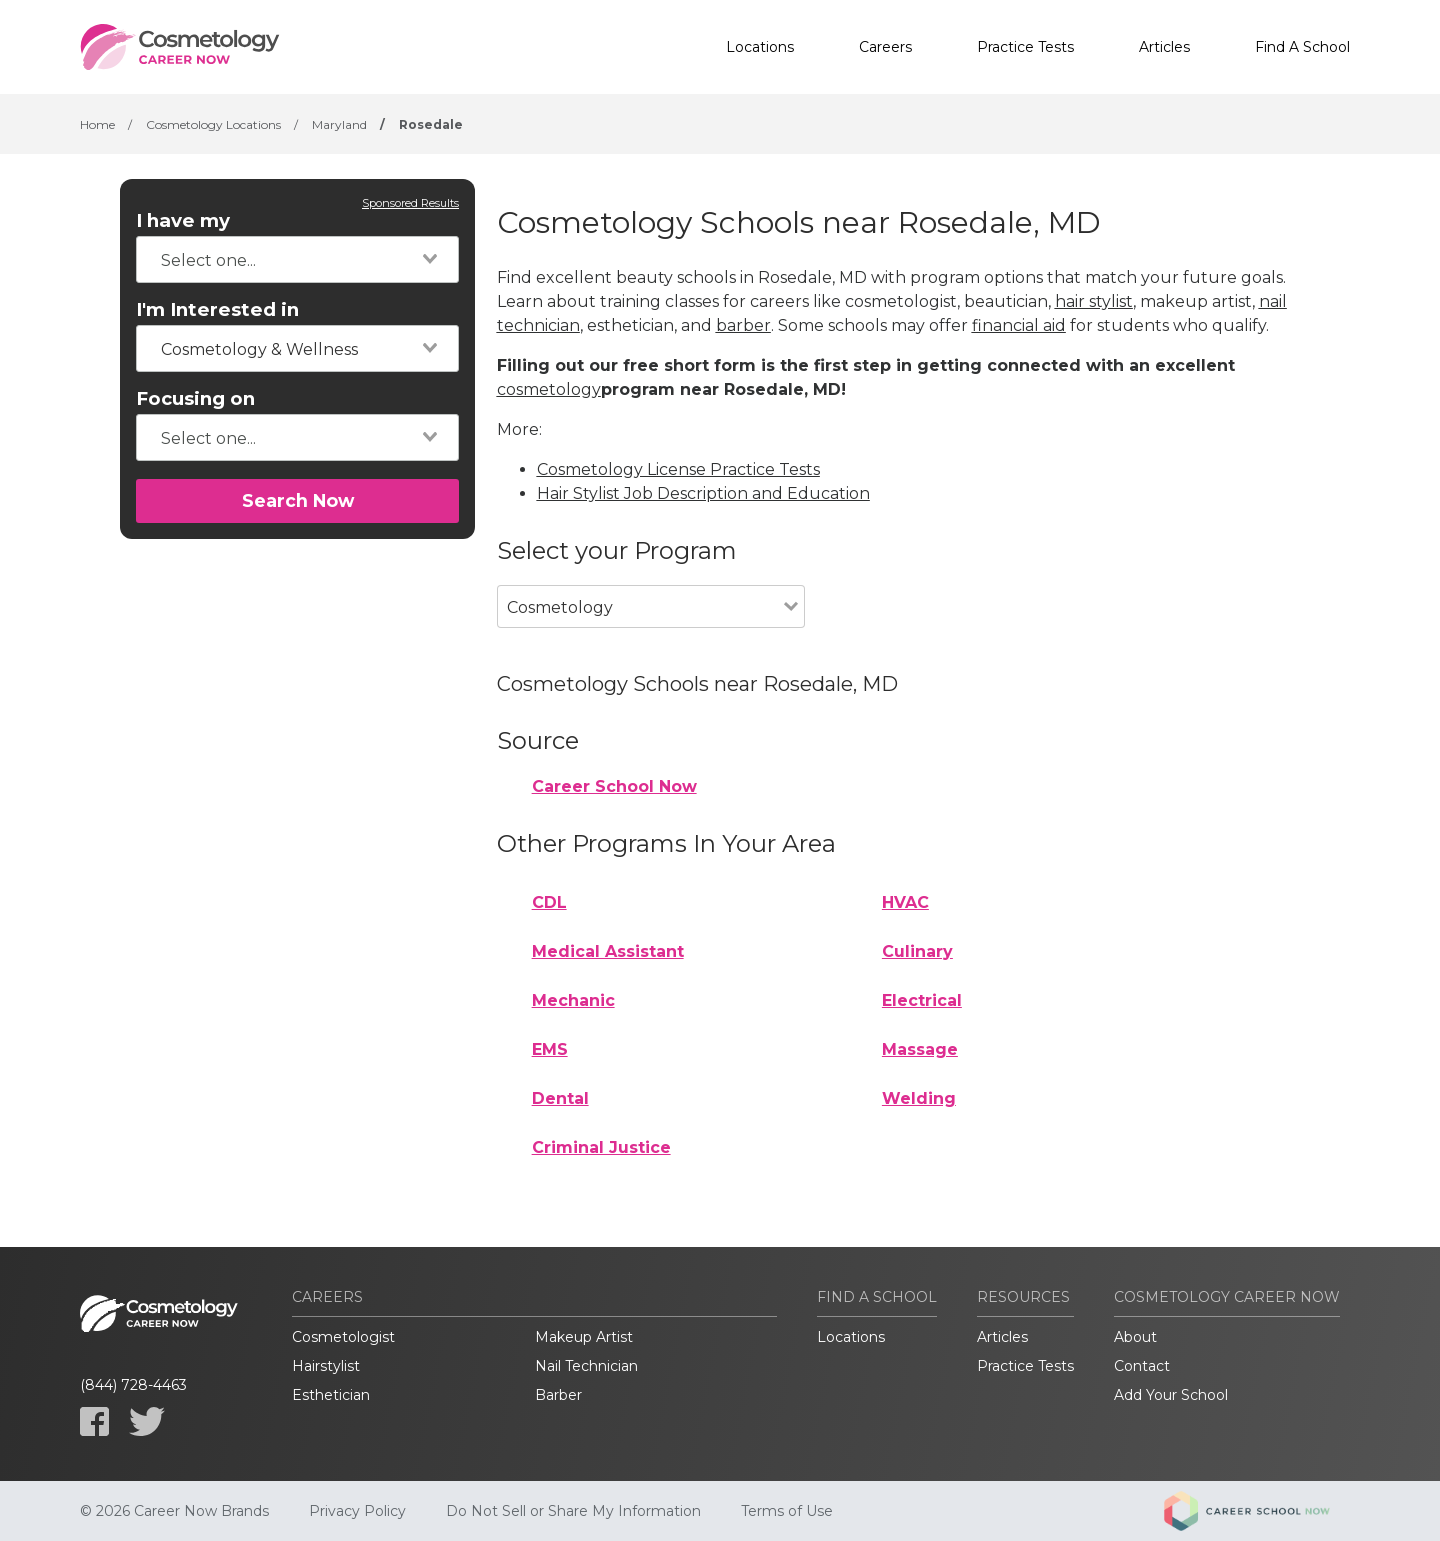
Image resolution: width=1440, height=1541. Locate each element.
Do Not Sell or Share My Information (573, 1511)
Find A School (1302, 47)
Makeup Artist (584, 1337)
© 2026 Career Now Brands (174, 1511)
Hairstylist (326, 1366)
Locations (760, 47)
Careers (885, 47)
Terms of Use (787, 1511)
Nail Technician (586, 1366)
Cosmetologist (343, 1337)
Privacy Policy (357, 1511)
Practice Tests (1025, 47)
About (1135, 1337)
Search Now (298, 500)
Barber (558, 1395)
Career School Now (614, 786)
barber (743, 325)
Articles (1164, 47)
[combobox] (297, 259)
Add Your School (1171, 1395)
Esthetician (331, 1395)
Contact (1142, 1366)
